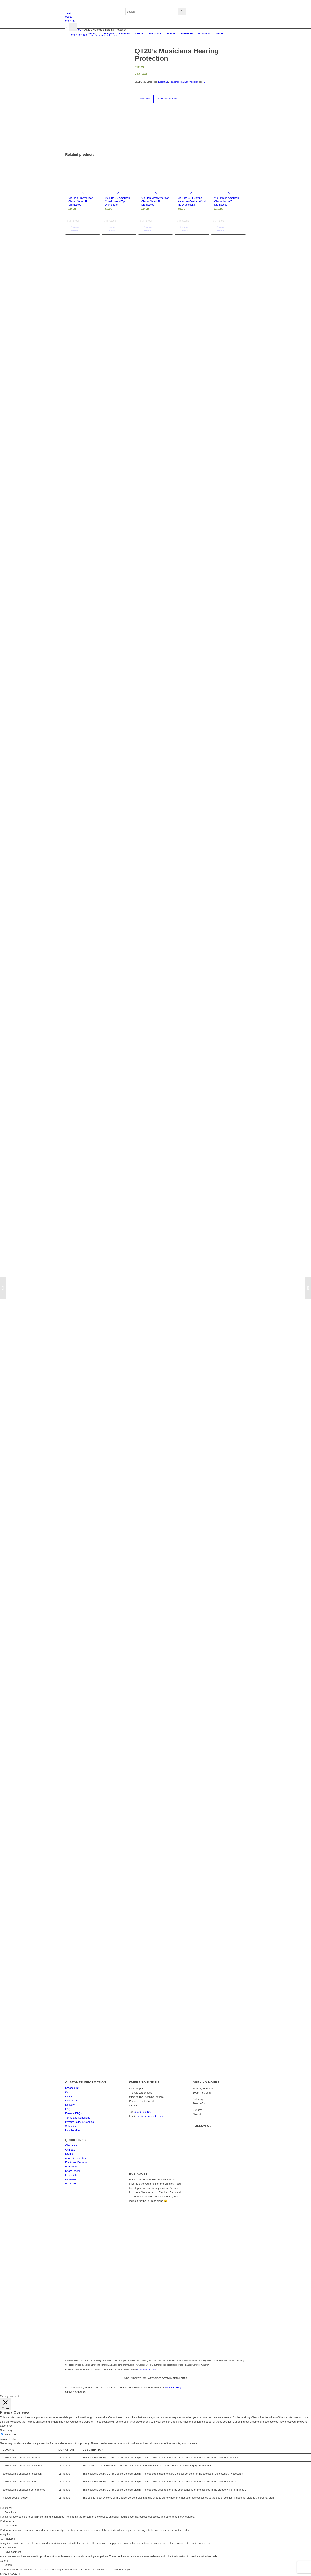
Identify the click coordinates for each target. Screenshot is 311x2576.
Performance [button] (7, 2521)
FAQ (67, 2109)
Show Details (75, 229)
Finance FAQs (73, 2113)
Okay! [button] (68, 2391)
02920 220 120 (142, 2111)
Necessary (11, 2434)
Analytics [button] (5, 2534)
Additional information (167, 98)
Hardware (70, 2179)
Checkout (70, 2096)
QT (204, 82)
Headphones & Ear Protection (183, 82)
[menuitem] (125, 34)
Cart (67, 2092)
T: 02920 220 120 (77, 35)
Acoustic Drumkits (75, 2158)
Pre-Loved (71, 2183)
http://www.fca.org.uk (146, 2369)
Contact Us (71, 2100)
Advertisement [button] (8, 2547)
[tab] (144, 99)
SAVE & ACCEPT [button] (10, 2573)
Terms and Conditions (77, 2117)
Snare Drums (73, 2170)
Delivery (70, 2104)
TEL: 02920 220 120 (70, 17)
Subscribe (71, 2126)
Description (144, 98)
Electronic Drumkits (76, 2162)
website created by (167, 2378)
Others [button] (4, 2560)
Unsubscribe (72, 2130)
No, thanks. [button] (79, 2391)
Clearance (71, 2145)
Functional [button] (6, 2508)
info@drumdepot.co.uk (150, 2116)
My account (71, 2087)
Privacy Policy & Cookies (79, 2121)
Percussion (71, 2166)
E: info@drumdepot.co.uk (102, 35)
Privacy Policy (173, 2387)
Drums (69, 2153)
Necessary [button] (6, 2430)
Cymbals (70, 2149)
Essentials (163, 82)
